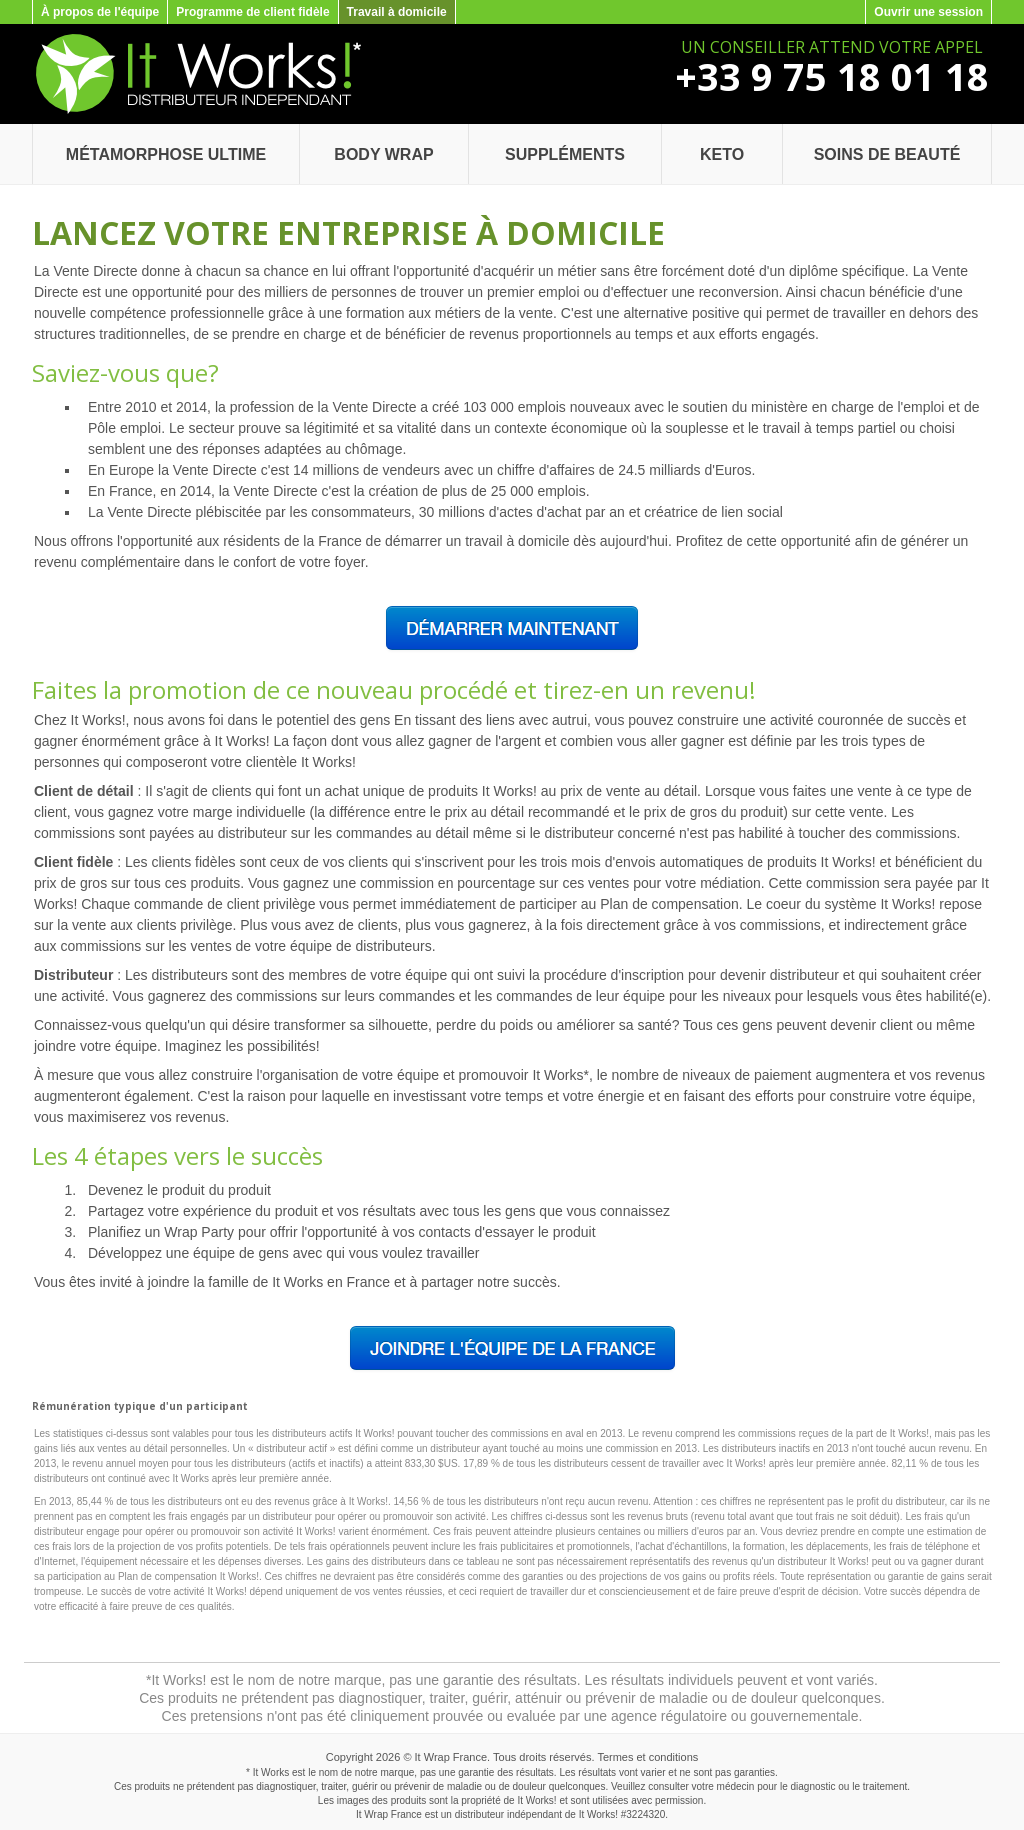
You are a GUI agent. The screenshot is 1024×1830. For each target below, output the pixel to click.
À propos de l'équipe (100, 12)
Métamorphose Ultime (166, 154)
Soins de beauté (887, 154)
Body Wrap (383, 154)
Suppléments (565, 154)
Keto (722, 154)
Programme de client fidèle (252, 12)
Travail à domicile (397, 12)
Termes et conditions (647, 1757)
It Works (597, 1814)
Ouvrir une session (928, 12)
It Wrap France (451, 1757)
